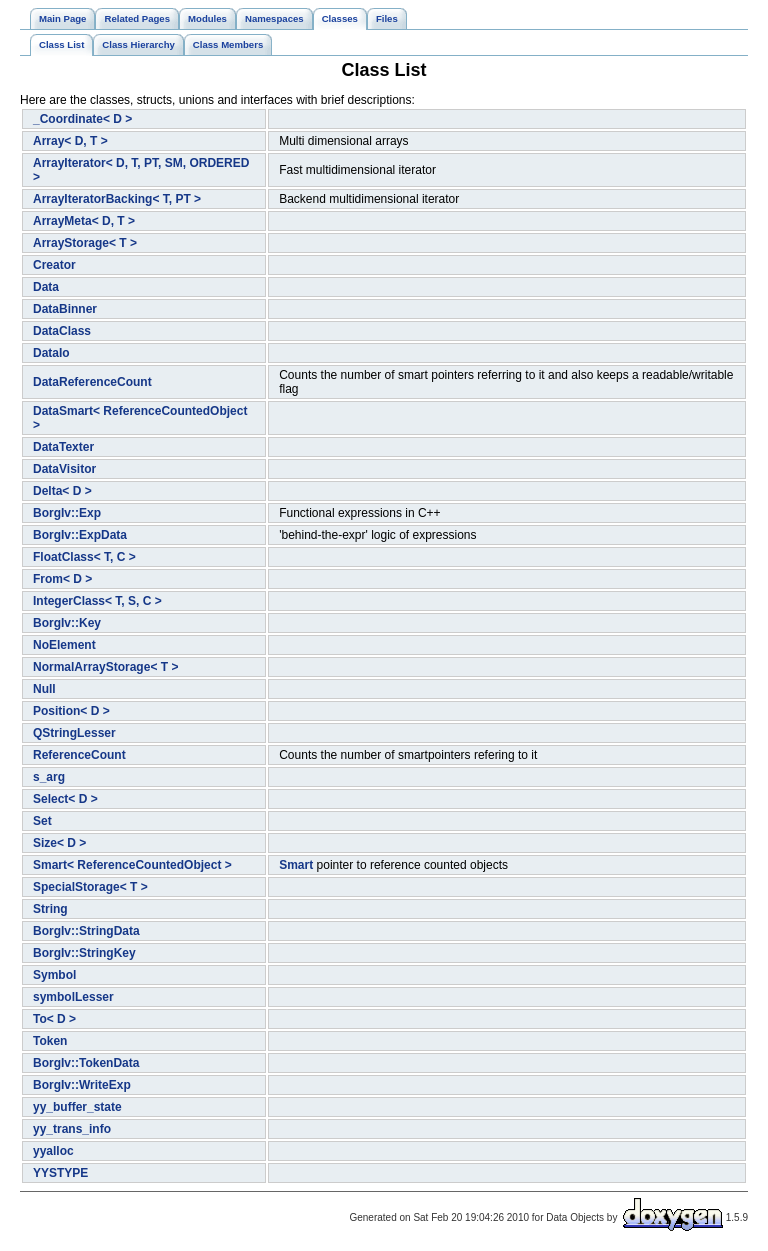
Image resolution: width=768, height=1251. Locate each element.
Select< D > (65, 799)
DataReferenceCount (92, 382)
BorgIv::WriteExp (82, 1085)
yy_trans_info (72, 1129)
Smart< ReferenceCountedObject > (132, 865)
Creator (54, 265)
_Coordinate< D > (82, 119)
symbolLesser (73, 997)
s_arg (49, 777)
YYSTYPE (60, 1173)
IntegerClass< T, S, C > (97, 601)
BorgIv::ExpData (80, 535)
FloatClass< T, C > (84, 557)
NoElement (64, 645)
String (50, 909)
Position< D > (71, 711)
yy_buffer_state (77, 1107)
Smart (296, 865)
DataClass (62, 331)
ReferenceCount (79, 755)
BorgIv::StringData (86, 931)
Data (46, 287)
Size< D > (59, 843)
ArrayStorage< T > (85, 243)
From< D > (62, 579)
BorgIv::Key (67, 623)
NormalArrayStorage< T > (105, 667)
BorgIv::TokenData (86, 1063)
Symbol (54, 975)
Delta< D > (62, 491)
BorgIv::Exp (67, 513)
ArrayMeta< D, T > (84, 221)
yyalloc (53, 1151)
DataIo (51, 353)
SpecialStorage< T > (90, 887)
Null (44, 689)
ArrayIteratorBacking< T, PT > (117, 199)
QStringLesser (74, 733)
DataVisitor (64, 469)
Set (42, 821)
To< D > (54, 1019)
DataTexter (63, 447)
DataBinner (65, 309)
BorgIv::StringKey (84, 953)
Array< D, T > (70, 141)
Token (50, 1041)
